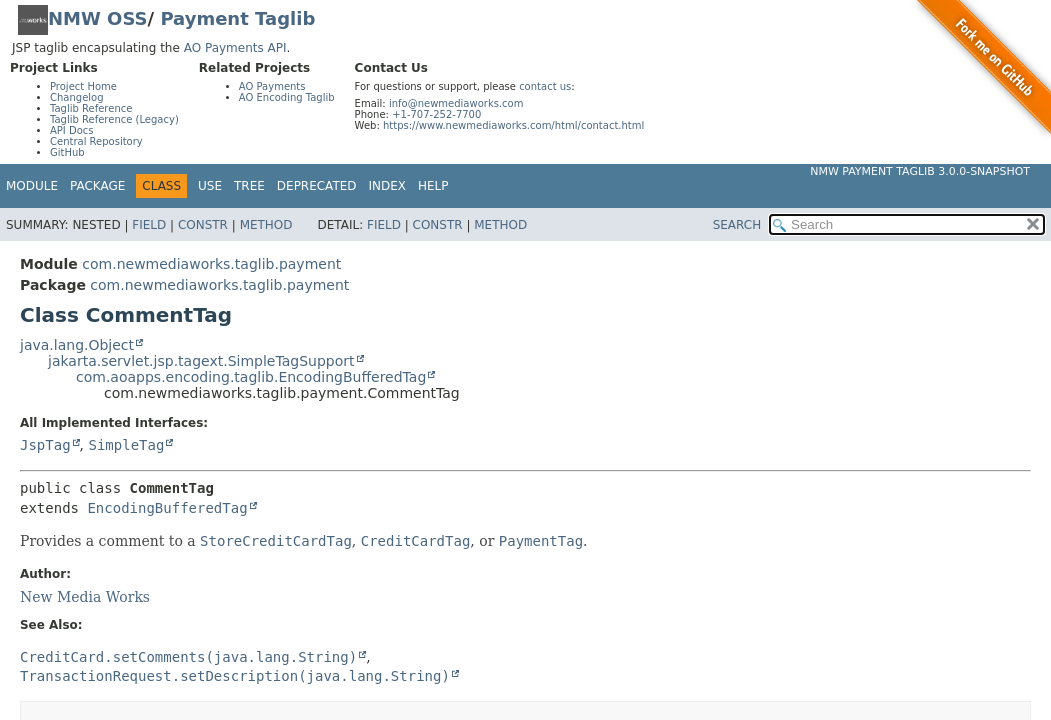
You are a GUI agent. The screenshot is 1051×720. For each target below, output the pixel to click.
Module (32, 186)
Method (266, 225)
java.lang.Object (77, 345)
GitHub (67, 152)
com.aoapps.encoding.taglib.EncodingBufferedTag (251, 377)
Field (149, 225)
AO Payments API (235, 48)
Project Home (83, 86)
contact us (545, 86)
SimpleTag (126, 445)
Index (388, 186)
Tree (249, 186)
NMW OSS (98, 18)
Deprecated (317, 186)
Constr (203, 225)
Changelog (77, 97)
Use (210, 186)
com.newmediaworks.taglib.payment (211, 264)
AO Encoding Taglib (287, 97)
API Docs (72, 130)
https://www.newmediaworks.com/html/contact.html (513, 125)
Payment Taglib (237, 18)
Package (97, 186)
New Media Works (85, 597)
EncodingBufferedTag (167, 508)
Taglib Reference (91, 108)
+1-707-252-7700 (436, 114)
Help (433, 186)
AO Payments (272, 86)
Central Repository (96, 141)
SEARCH (737, 225)
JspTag (45, 445)
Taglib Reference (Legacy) (114, 119)
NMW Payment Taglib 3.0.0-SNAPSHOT (920, 171)
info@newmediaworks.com (456, 103)
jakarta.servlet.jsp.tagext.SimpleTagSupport (201, 361)
